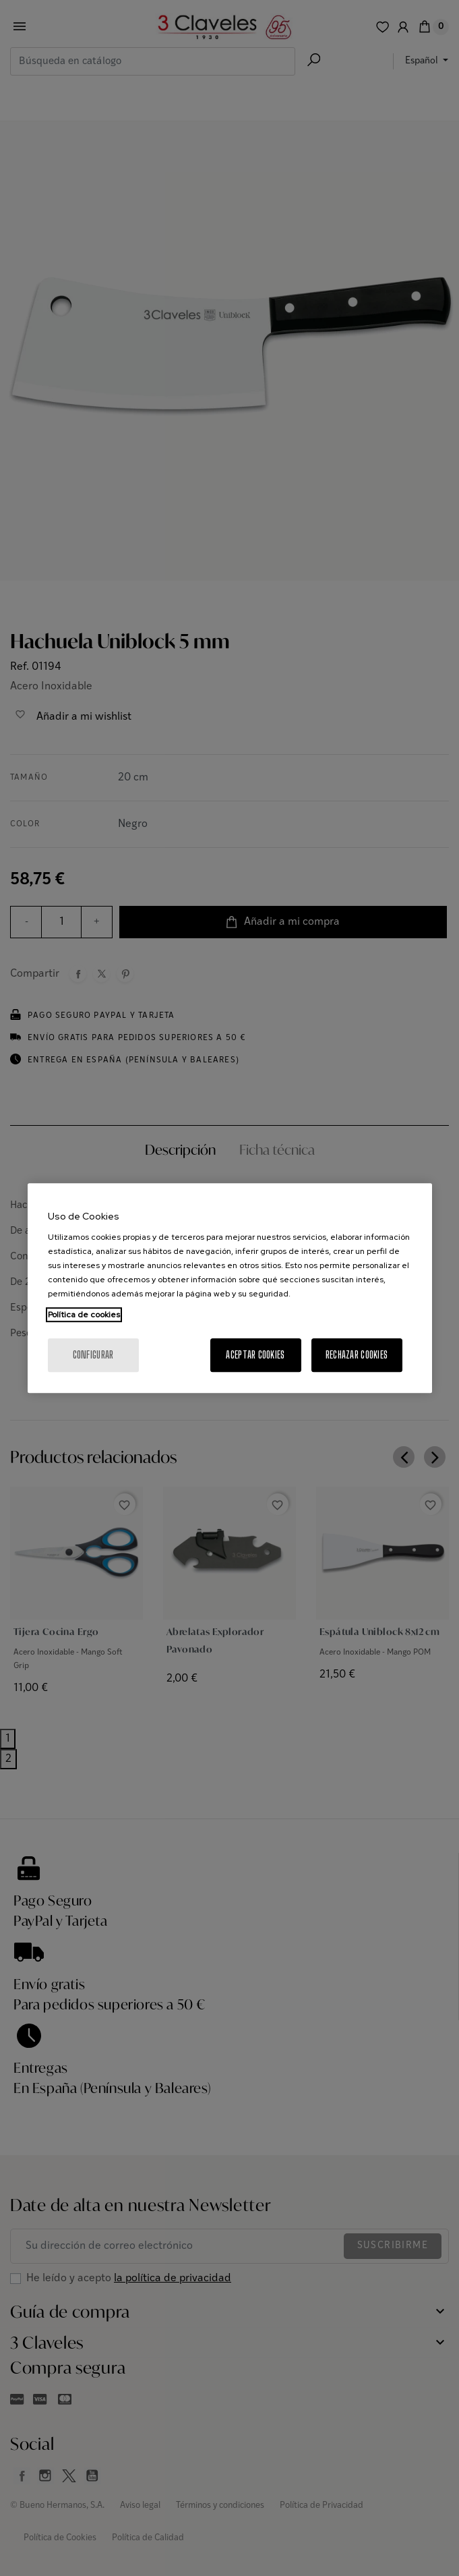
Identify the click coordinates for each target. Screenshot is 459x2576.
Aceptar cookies (255, 1355)
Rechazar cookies (357, 1355)
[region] (230, 1288)
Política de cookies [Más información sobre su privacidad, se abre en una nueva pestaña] (84, 1314)
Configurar (93, 1355)
